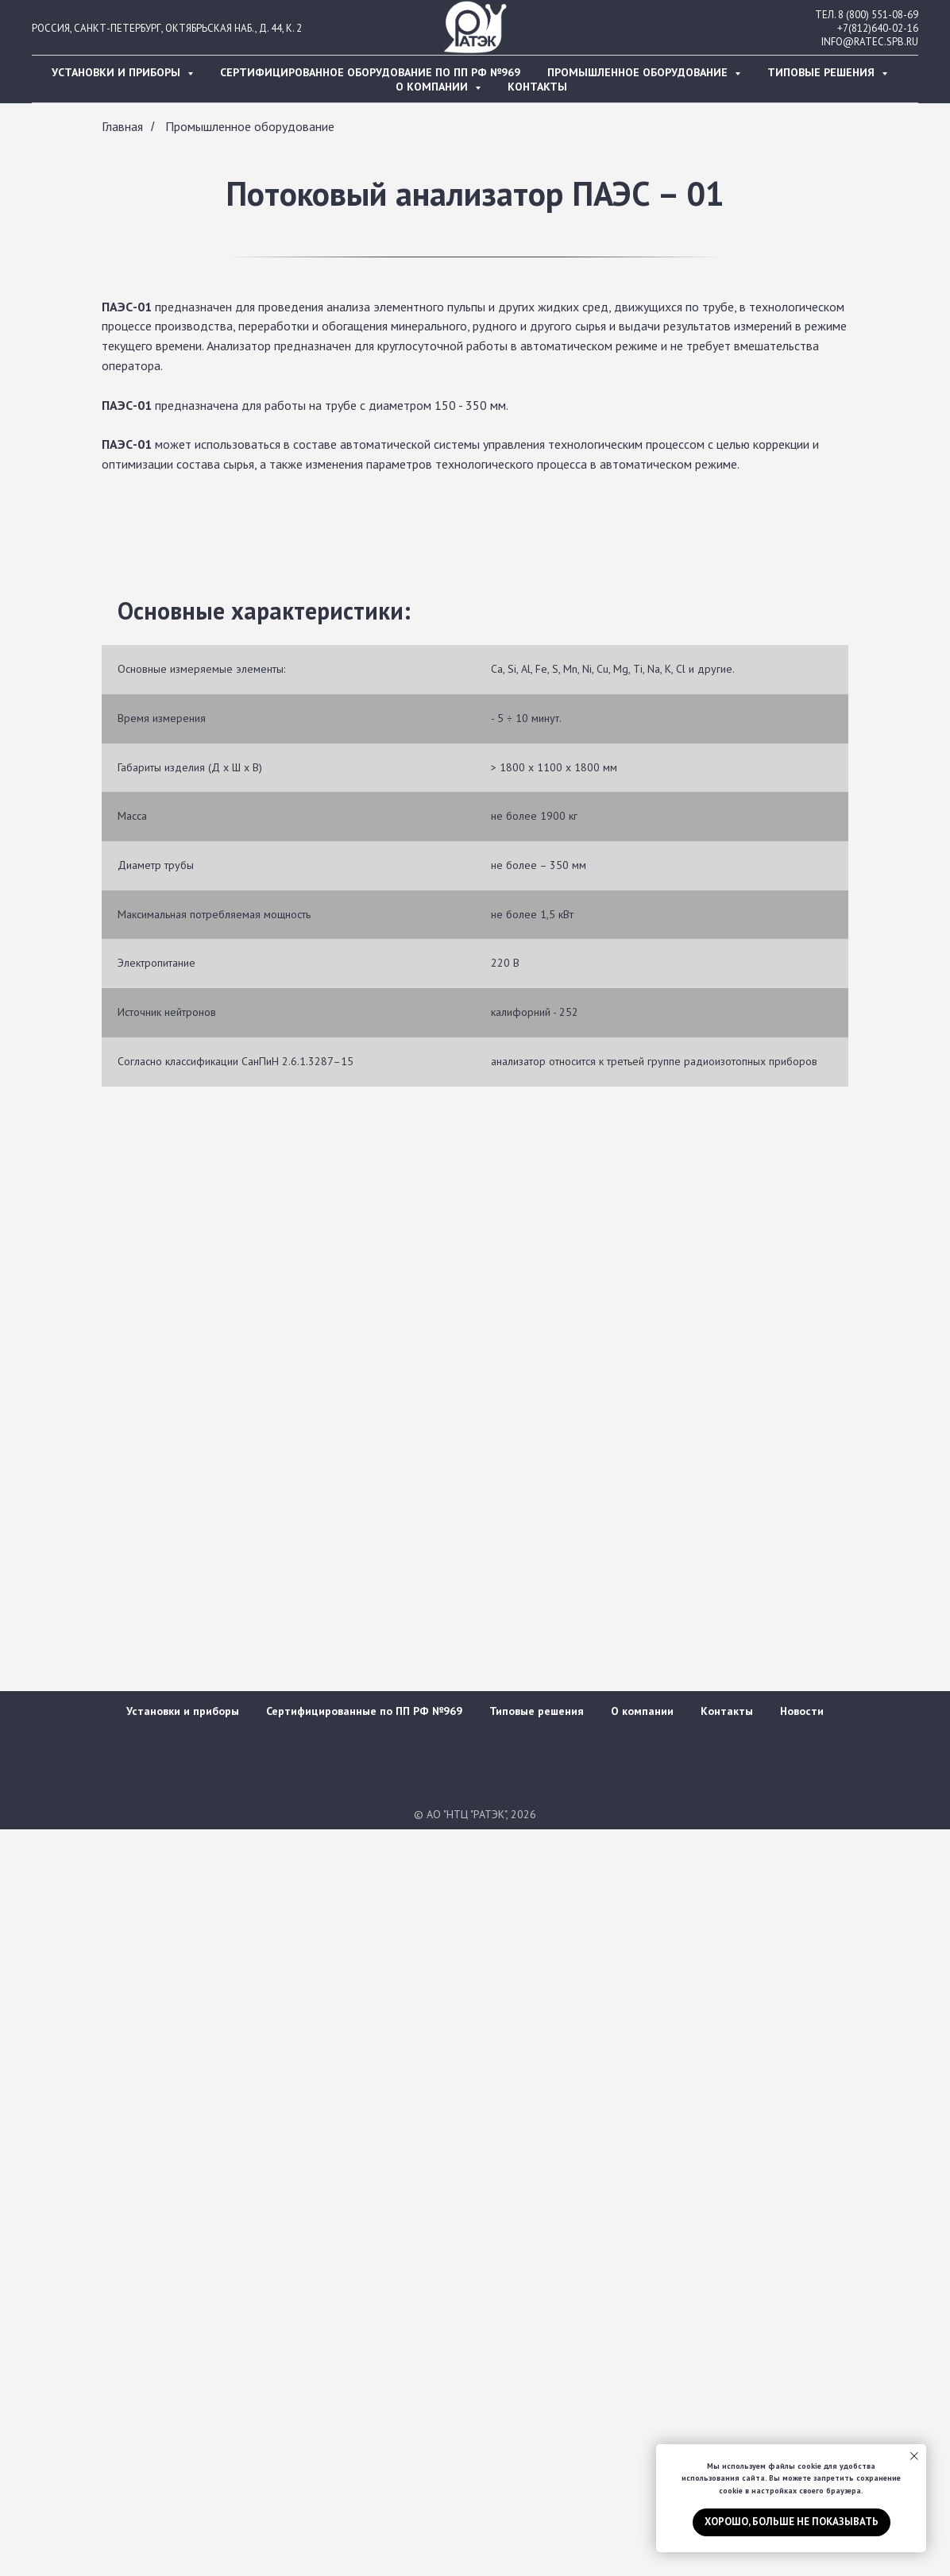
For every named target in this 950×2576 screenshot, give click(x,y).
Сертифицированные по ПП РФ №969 (364, 1711)
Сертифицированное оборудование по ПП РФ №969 (370, 72)
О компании (642, 1711)
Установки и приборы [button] (117, 72)
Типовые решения (536, 1711)
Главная (122, 126)
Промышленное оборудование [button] (639, 72)
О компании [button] (433, 86)
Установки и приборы (182, 1711)
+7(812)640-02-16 (877, 28)
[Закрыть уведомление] (914, 2456)
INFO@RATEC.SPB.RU (869, 41)
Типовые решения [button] (822, 72)
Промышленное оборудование (249, 126)
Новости (802, 1711)
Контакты (537, 86)
